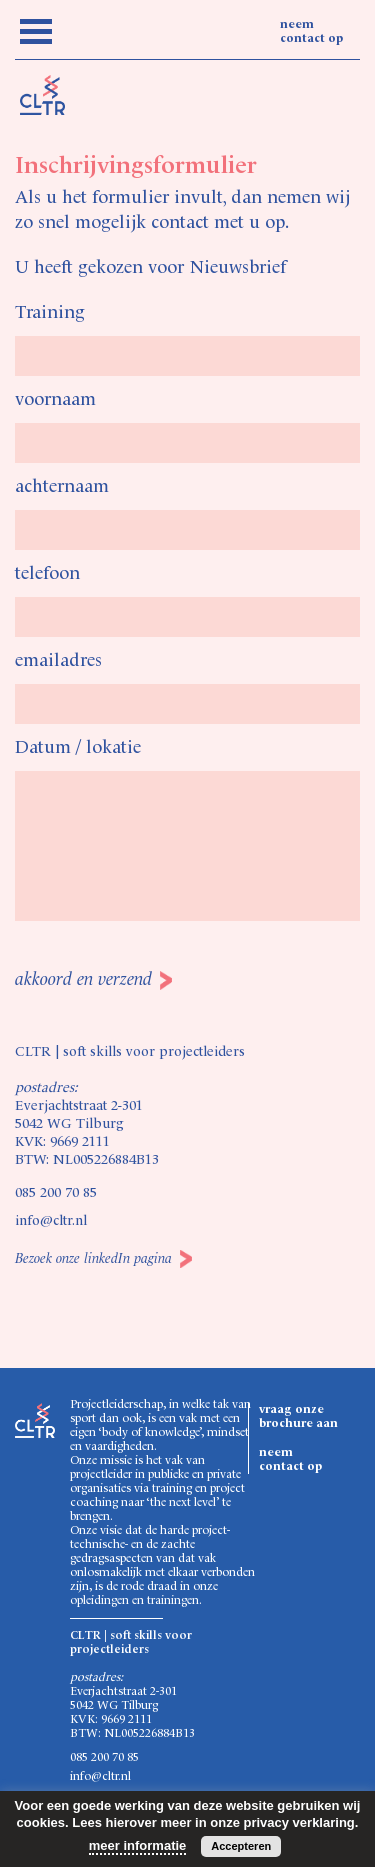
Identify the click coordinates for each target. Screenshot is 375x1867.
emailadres (58, 661)
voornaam (55, 400)
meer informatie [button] (138, 1845)
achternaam (62, 487)
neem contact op (311, 32)
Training (50, 313)
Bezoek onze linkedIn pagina (93, 1259)
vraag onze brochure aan (298, 1417)
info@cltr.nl (51, 1221)
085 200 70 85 (56, 1193)
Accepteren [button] (241, 1846)
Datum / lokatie (78, 748)
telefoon (47, 574)
